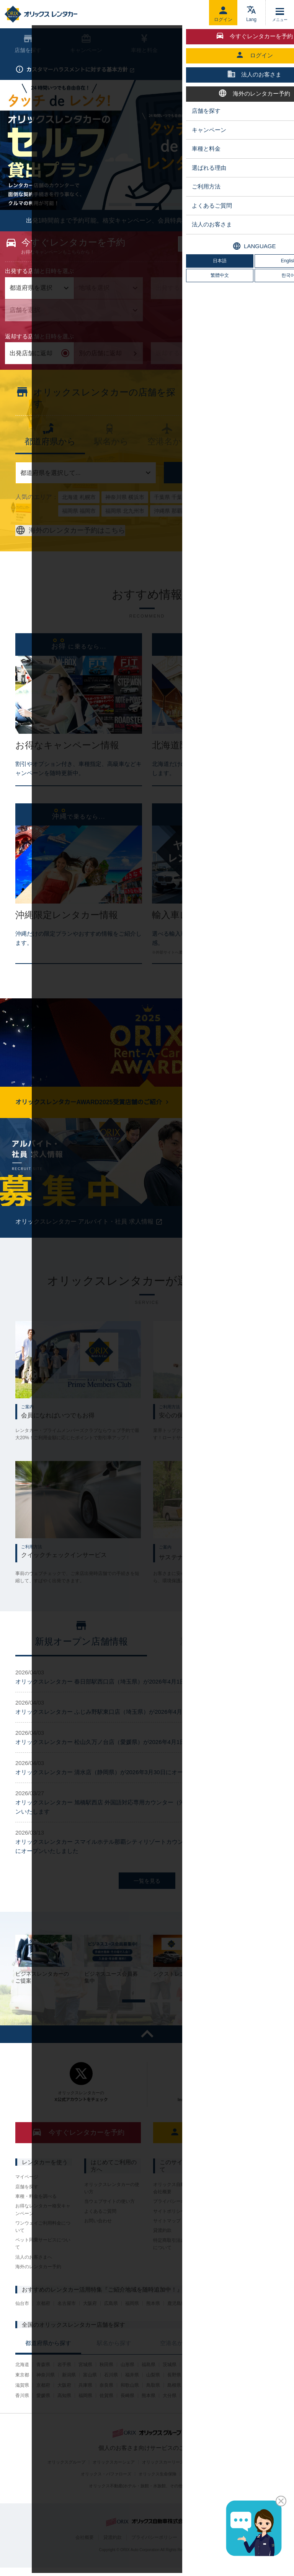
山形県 (127, 2385)
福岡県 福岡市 (79, 531)
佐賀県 (106, 2416)
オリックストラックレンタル (249, 2218)
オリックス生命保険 (157, 2494)
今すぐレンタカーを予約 (78, 2152)
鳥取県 (153, 2406)
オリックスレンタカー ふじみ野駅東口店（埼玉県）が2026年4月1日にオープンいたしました (134, 1732)
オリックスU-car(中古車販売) (219, 2482)
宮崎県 (191, 2416)
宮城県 (85, 2385)
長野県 (174, 2395)
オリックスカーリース (163, 2482)
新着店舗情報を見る (233, 413)
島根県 (174, 2406)
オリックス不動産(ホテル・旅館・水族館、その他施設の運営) (147, 2506)
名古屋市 (66, 2323)
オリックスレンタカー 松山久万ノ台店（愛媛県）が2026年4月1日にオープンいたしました (131, 1762)
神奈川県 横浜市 (124, 518)
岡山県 (195, 2406)
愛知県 (237, 2395)
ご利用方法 (199, 43)
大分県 (169, 2416)
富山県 (90, 2395)
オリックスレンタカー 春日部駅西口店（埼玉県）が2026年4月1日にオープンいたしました (131, 1702)
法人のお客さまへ (33, 2277)
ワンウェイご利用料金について (42, 2247)
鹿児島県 (176, 2323)
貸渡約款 (162, 2251)
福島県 (148, 2385)
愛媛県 (43, 2416)
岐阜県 (195, 2395)
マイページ (26, 2197)
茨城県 (169, 2385)
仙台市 (22, 2323)
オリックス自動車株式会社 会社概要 (180, 2208)
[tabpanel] (147, 304)
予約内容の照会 (194, 103)
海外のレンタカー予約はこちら (70, 551)
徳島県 (258, 2406)
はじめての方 (252, 103)
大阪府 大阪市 (214, 518)
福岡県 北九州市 (124, 531)
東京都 (22, 2395)
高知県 (64, 2416)
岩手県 (64, 2385)
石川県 (111, 2395)
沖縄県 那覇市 (171, 531)
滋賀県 (22, 2406)
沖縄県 (237, 2416)
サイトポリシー (169, 2231)
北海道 (22, 2385)
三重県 (258, 2395)
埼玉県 (233, 2385)
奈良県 (106, 2406)
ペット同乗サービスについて (42, 2264)
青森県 (43, 2385)
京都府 (43, 2323)
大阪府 (90, 2323)
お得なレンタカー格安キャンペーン (42, 2230)
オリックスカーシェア (114, 2482)
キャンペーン (86, 43)
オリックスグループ (66, 2482)
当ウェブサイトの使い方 (109, 2222)
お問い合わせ (98, 2241)
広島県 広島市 (257, 518)
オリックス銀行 (198, 2494)
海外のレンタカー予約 (38, 2287)
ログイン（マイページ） (216, 2152)
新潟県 (69, 2395)
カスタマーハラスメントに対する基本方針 (80, 70)
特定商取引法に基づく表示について (180, 2264)
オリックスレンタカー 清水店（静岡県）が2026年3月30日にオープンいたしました (122, 1792)
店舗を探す (221, 492)
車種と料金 (144, 43)
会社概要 (84, 2558)
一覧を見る (147, 1901)
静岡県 (216, 2395)
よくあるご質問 (100, 2231)
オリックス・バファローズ (106, 2494)
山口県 (237, 2406)
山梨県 (153, 2395)
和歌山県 (130, 2406)
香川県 (22, 2416)
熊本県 (153, 2323)
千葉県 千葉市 (171, 518)
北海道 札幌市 (79, 518)
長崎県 (127, 2416)
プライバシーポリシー (176, 2222)
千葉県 (254, 2385)
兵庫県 (85, 2406)
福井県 (132, 2395)
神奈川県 (45, 2395)
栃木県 (191, 2385)
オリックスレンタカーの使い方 (111, 2208)
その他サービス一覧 (242, 2231)
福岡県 (132, 2323)
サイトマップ (167, 2241)
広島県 (111, 2323)
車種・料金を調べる (36, 2217)
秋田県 (106, 2385)
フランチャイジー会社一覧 (249, 2204)
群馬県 (212, 2385)
